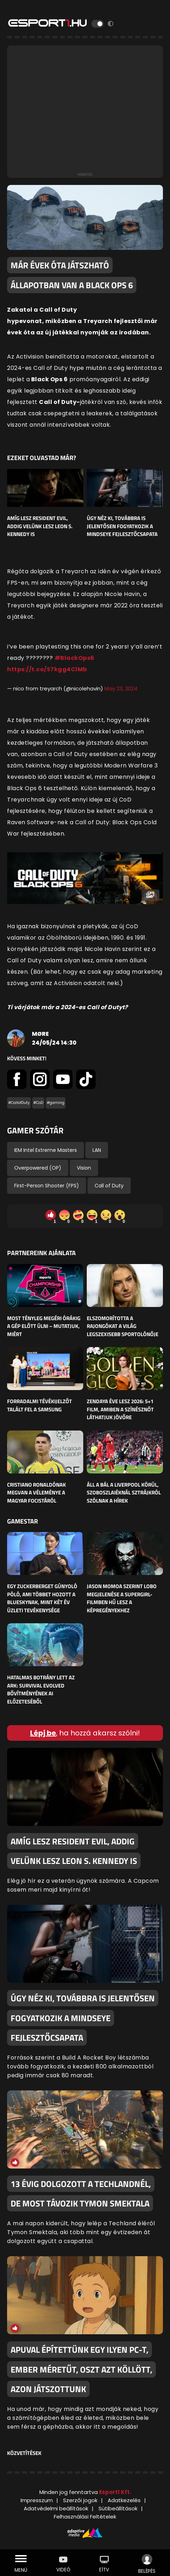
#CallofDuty (19, 1102)
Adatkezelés (124, 2500)
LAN (96, 1150)
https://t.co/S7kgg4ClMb (47, 669)
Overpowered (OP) (37, 1167)
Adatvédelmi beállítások (56, 2508)
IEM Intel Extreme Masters (45, 1150)
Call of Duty (109, 1185)
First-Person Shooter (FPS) (46, 1185)
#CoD (38, 1102)
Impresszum (37, 2500)
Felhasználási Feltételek (85, 2516)
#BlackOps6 (75, 658)
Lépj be (43, 1733)
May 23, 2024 (120, 688)
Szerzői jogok (80, 2500)
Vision (84, 1167)
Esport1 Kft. (115, 2492)
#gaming (55, 1102)
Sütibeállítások (117, 2508)
